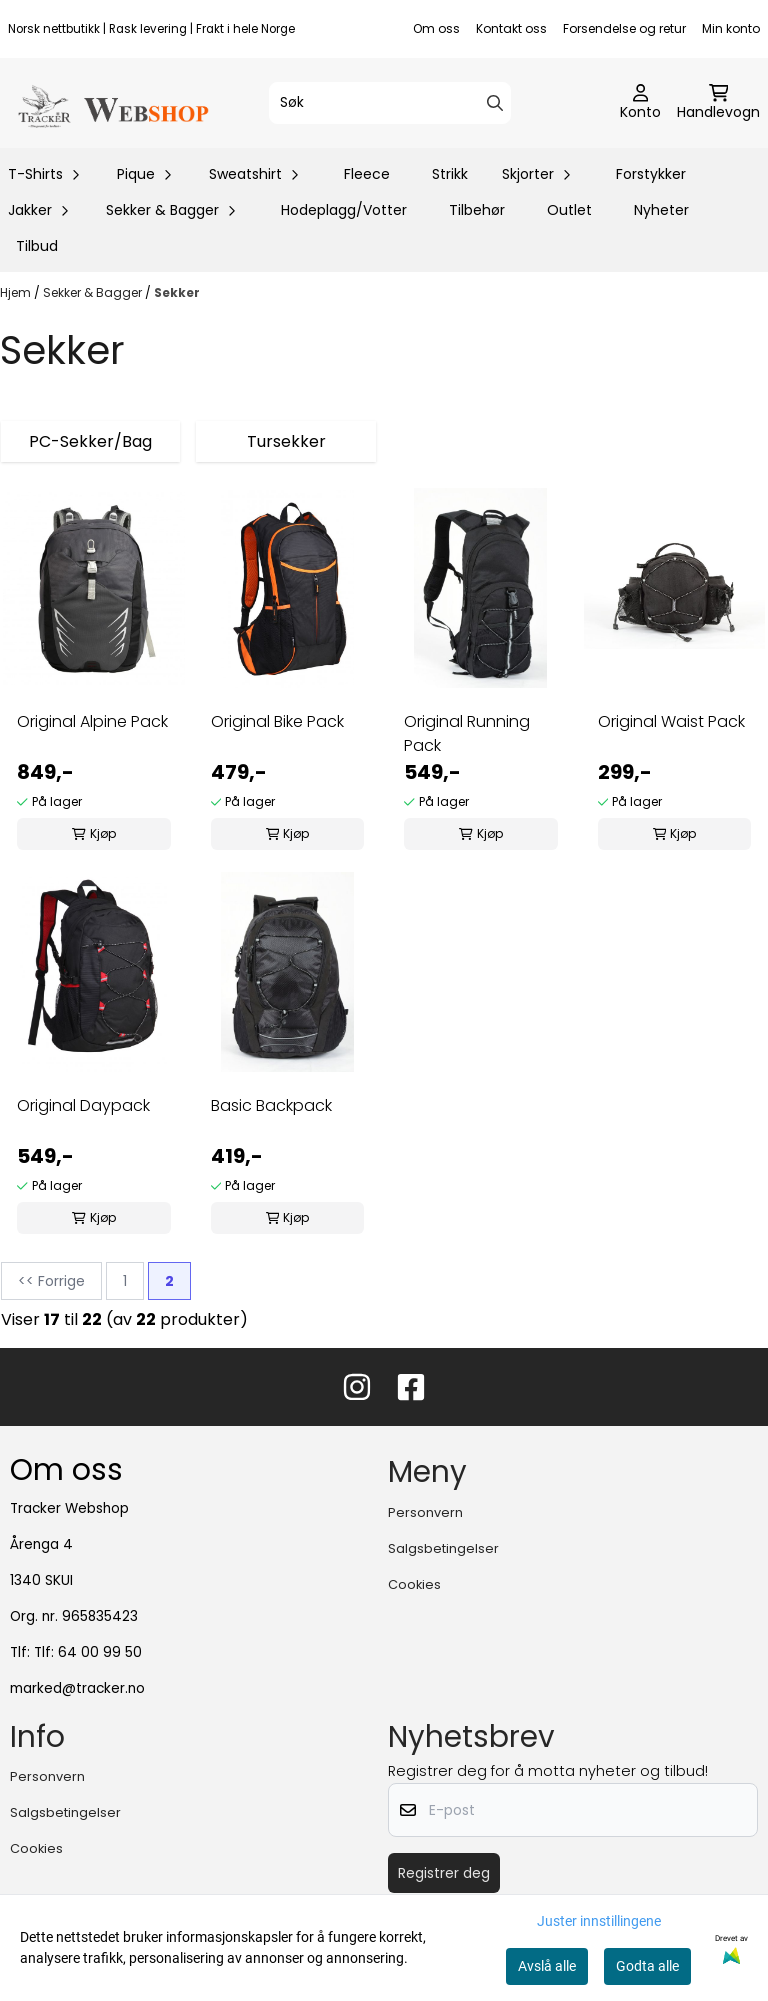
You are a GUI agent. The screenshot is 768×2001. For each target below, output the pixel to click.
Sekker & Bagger (94, 292)
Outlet (569, 210)
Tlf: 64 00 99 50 (88, 1652)
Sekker (177, 292)
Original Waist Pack (671, 721)
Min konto (731, 28)
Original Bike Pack (277, 721)
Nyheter (661, 210)
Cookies (414, 1584)
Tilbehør (477, 210)
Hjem (17, 292)
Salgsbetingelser (443, 1548)
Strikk (450, 174)
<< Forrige (51, 1281)
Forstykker (651, 174)
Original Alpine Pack (92, 721)
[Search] (495, 103)
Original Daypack (83, 1105)
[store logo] (112, 103)
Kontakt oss (511, 28)
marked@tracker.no (77, 1688)
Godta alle (647, 1966)
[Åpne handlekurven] (718, 103)
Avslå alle (547, 1966)
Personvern (425, 1512)
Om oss (436, 28)
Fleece (367, 174)
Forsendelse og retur (624, 28)
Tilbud (37, 246)
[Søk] (389, 103)
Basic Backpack (271, 1105)
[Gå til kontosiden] (640, 103)
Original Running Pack (467, 733)
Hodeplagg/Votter (344, 210)
